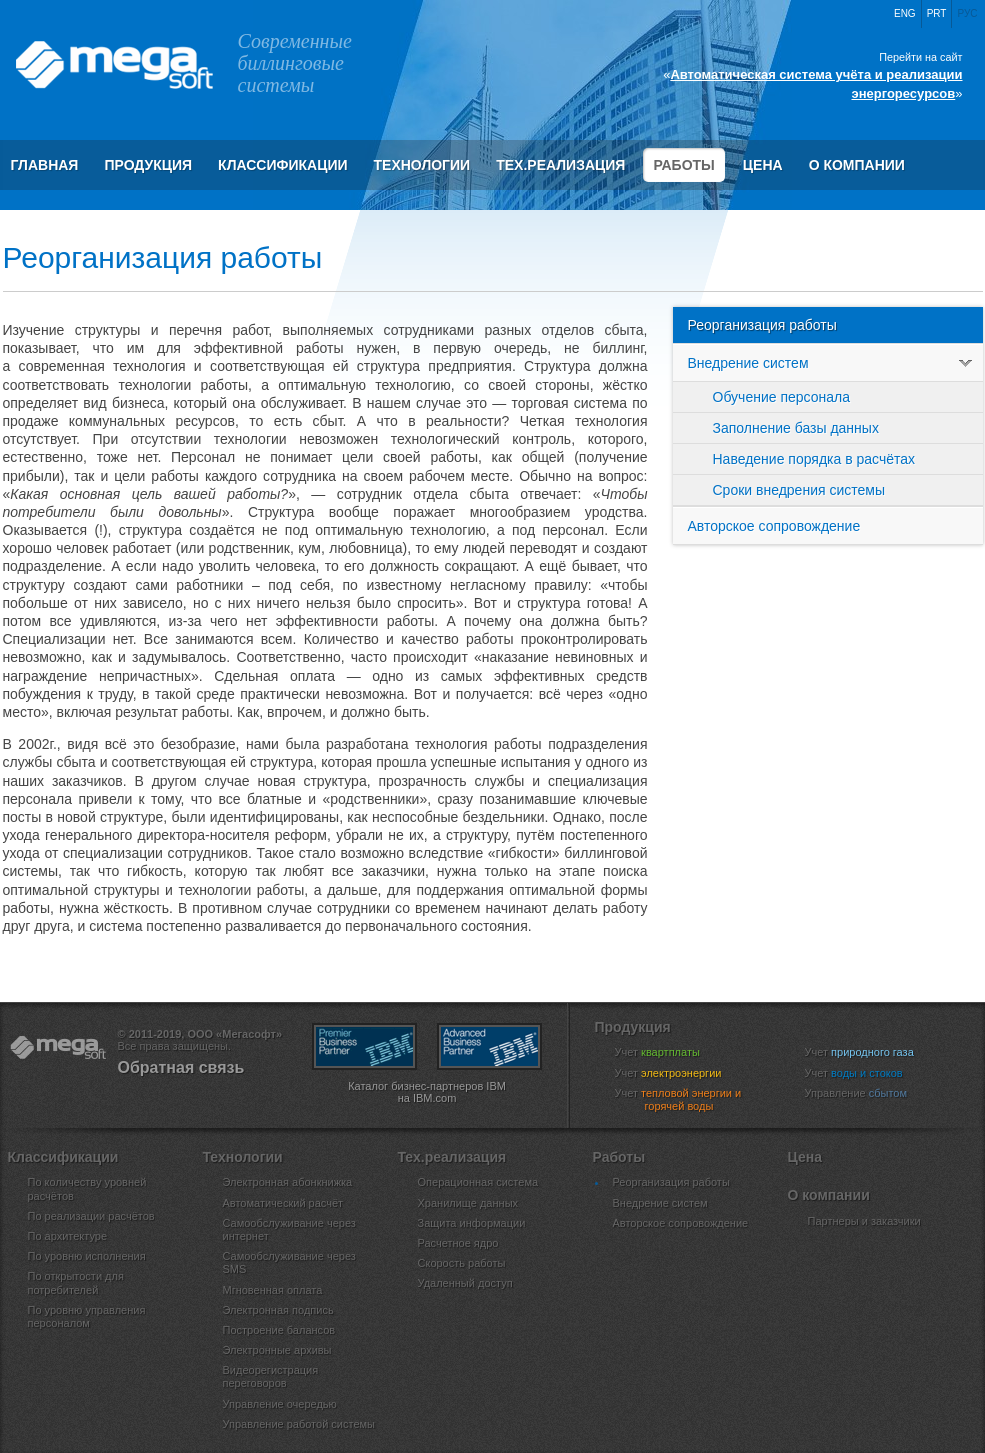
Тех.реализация (560, 165)
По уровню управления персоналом (87, 1316)
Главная (45, 165)
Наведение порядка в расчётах (814, 459)
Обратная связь (181, 1067)
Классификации (282, 165)
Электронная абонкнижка (288, 1182)
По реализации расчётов (91, 1216)
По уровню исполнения (87, 1256)
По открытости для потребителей (76, 1282)
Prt (937, 13)
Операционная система (478, 1182)
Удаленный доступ (465, 1283)
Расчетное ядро (458, 1243)
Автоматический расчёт (283, 1203)
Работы (683, 165)
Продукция (148, 165)
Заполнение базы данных (796, 428)
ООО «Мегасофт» (113, 65)
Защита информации (472, 1223)
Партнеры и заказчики (864, 1221)
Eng (905, 13)
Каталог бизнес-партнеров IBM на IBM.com (427, 1092)
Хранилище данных (468, 1203)
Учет (670, 1052)
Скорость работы (462, 1263)
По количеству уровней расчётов (87, 1188)
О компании (857, 165)
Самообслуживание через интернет (289, 1229)
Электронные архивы (277, 1350)
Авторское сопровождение (774, 526)
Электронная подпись (278, 1310)
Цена (763, 165)
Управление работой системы (299, 1424)
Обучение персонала (781, 397)
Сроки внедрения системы (799, 490)
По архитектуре (68, 1236)
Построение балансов (279, 1330)
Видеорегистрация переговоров (271, 1376)
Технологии (422, 165)
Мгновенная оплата (273, 1290)
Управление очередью (280, 1404)
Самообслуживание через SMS (289, 1262)
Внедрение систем (835, 363)
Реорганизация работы (762, 325)
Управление (869, 1093)
